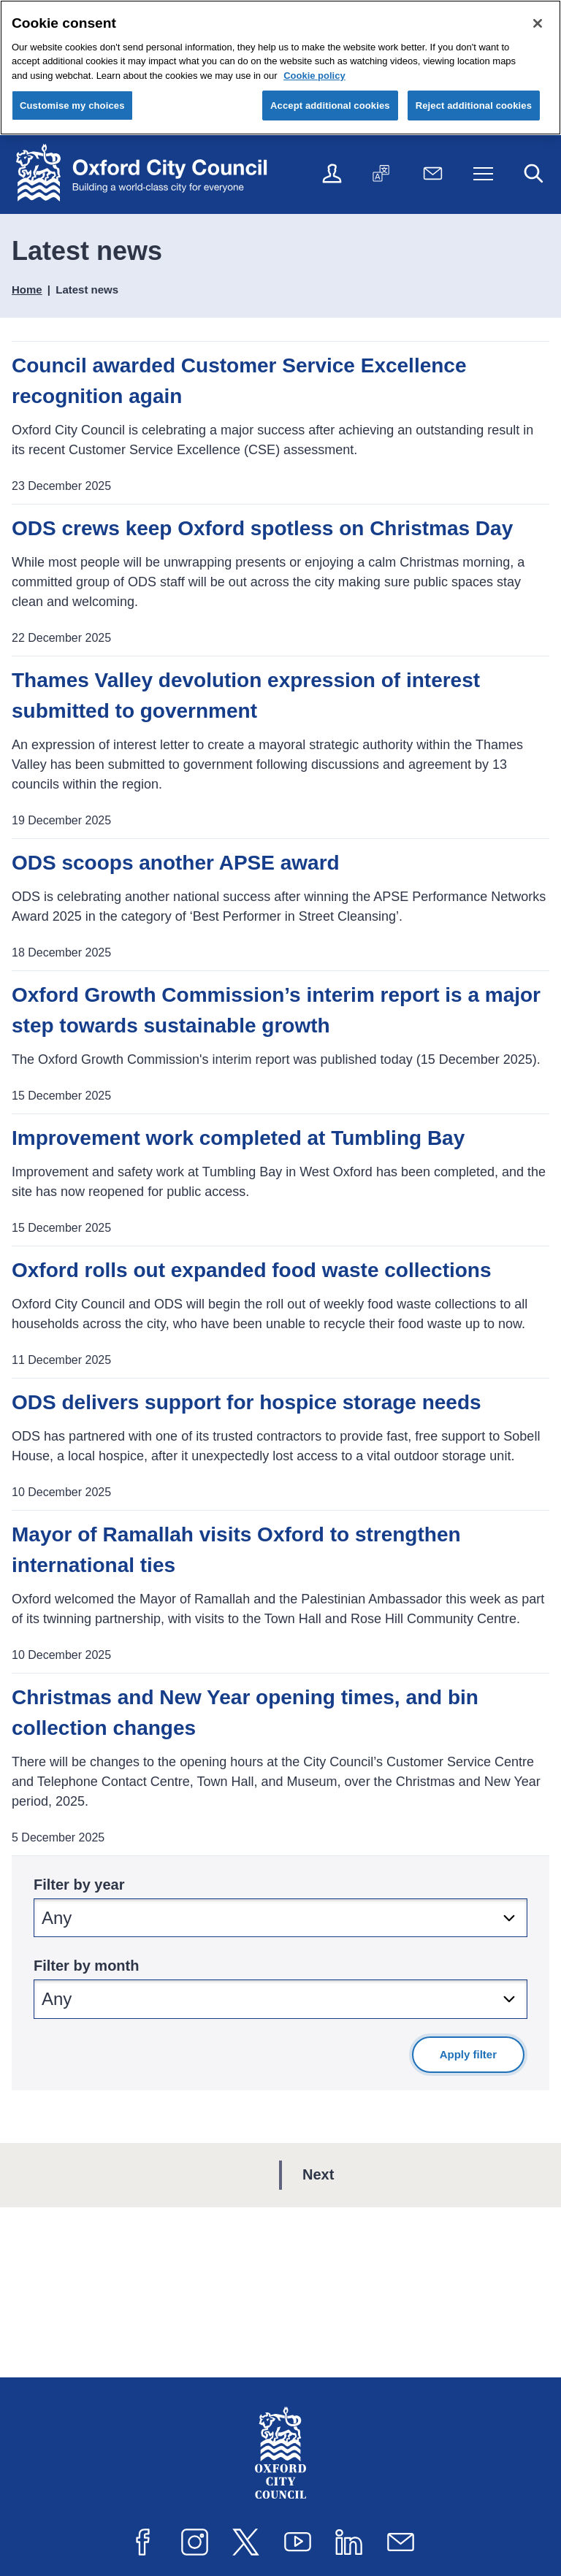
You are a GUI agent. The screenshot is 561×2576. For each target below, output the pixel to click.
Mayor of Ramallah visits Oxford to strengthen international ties (236, 1549)
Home (27, 289)
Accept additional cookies (330, 105)
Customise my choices (72, 105)
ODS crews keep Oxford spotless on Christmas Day (262, 528)
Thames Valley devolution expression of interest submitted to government (246, 695)
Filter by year (79, 1885)
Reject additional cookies (474, 105)
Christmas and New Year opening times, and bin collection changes (245, 1712)
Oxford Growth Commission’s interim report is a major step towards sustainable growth (276, 1010)
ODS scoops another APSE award (176, 862)
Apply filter (468, 2054)
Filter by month (86, 1966)
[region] (280, 67)
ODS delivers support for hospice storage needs (246, 1402)
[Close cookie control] (538, 23)
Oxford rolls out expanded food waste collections (252, 1270)
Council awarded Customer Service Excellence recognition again (239, 380)
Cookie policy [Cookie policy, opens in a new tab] (314, 75)
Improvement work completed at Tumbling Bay (238, 1138)
